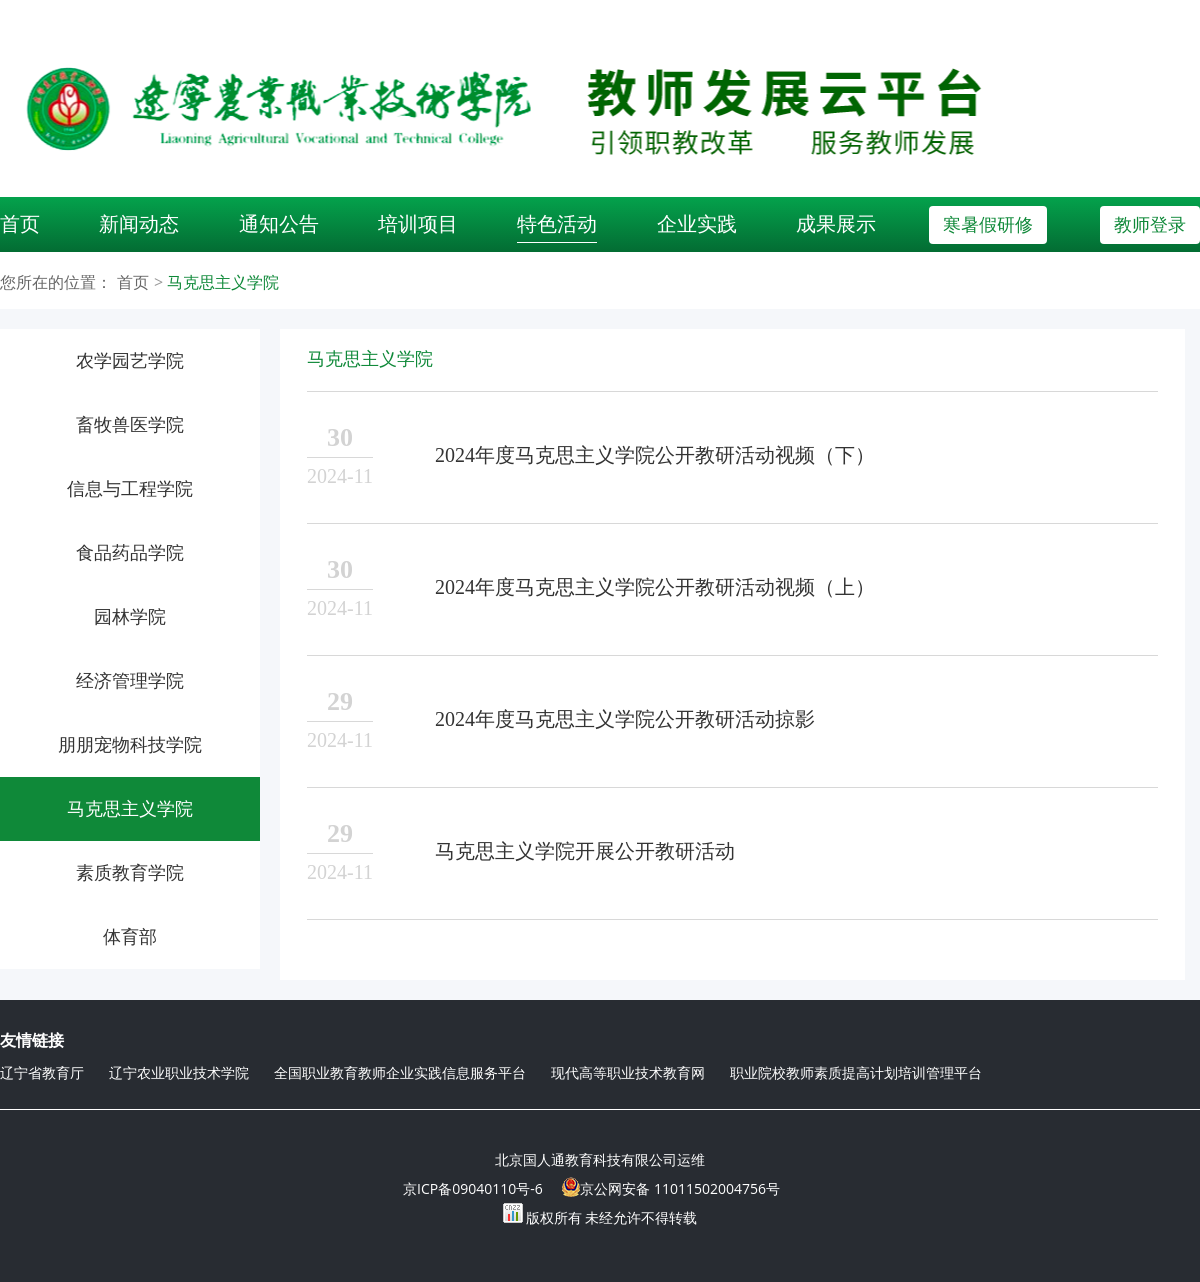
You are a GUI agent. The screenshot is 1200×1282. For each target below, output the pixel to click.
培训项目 (418, 224)
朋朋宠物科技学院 (130, 745)
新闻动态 (139, 224)
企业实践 (697, 224)
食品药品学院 (130, 553)
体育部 (130, 937)
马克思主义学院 (223, 282)
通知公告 (279, 224)
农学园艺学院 (130, 361)
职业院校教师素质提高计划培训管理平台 (856, 1072)
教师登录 (1150, 225)
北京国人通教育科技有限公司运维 (600, 1159)
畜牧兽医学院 (130, 425)
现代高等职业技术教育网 (628, 1072)
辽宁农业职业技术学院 (179, 1072)
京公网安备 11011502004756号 (671, 1187)
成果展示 (836, 224)
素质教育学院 (130, 873)
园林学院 (130, 617)
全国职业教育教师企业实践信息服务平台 (400, 1072)
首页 (20, 224)
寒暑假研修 (988, 225)
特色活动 (557, 224)
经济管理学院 (130, 681)
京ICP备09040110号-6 (473, 1188)
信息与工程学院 (130, 489)
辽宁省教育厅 (42, 1072)
